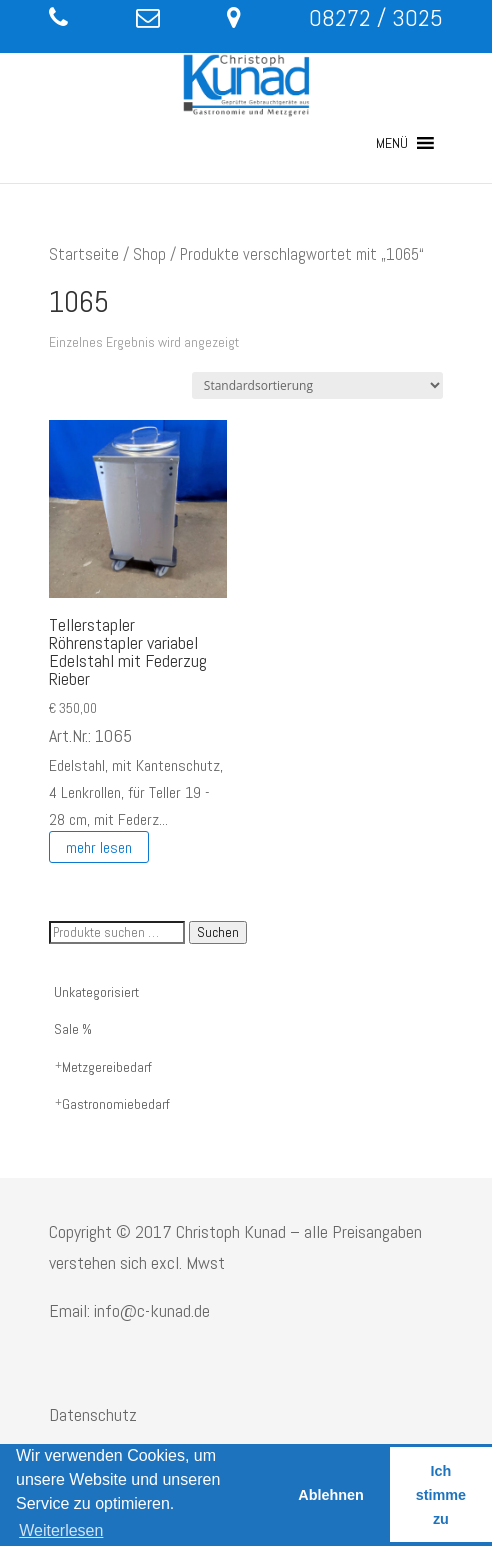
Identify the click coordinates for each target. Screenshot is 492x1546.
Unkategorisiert (96, 992)
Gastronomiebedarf (116, 1104)
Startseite (84, 254)
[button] (392, 143)
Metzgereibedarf (107, 1067)
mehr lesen (99, 846)
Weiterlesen (61, 1530)
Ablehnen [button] (331, 1495)
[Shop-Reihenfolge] (317, 385)
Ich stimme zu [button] (441, 1495)
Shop (149, 254)
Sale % (73, 1029)
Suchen (218, 932)
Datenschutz (93, 1414)
